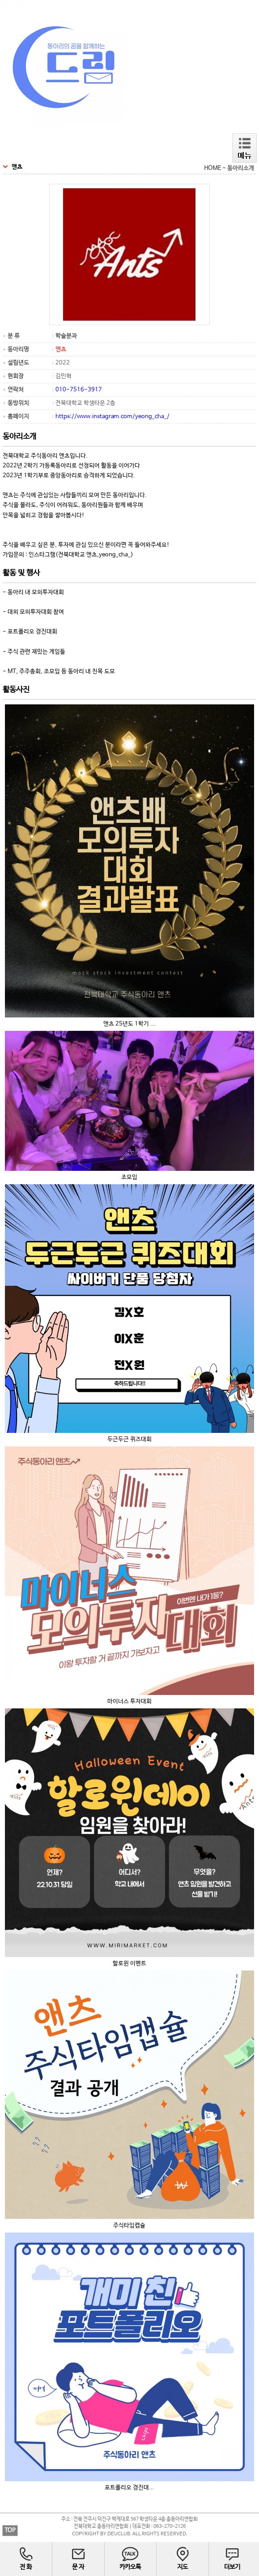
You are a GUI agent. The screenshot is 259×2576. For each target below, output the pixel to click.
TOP (10, 2530)
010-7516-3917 (78, 389)
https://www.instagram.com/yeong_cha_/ (112, 416)
